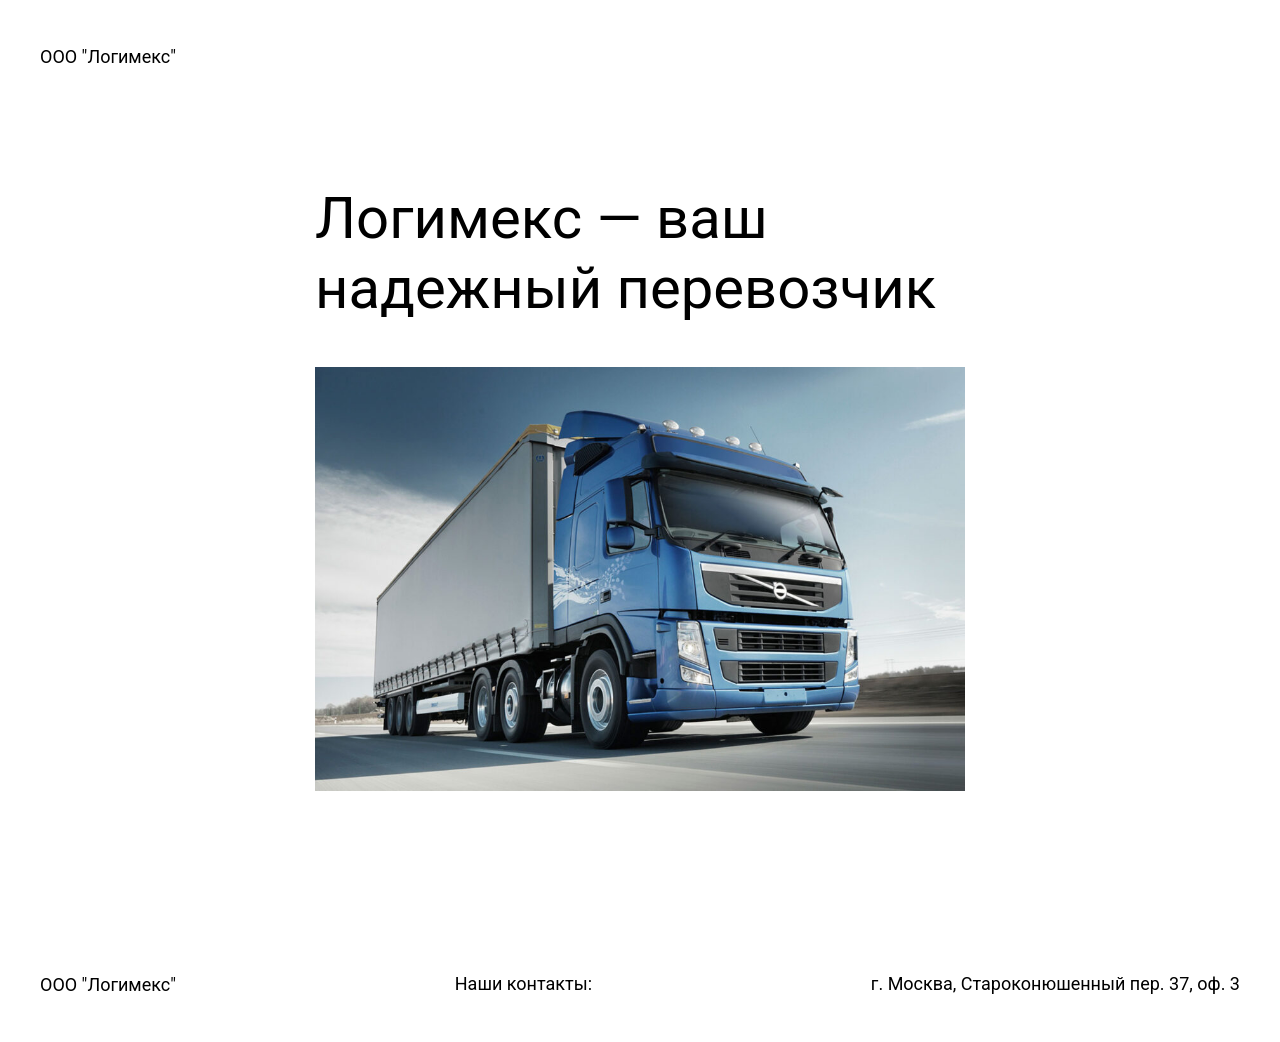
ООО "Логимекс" (108, 56)
